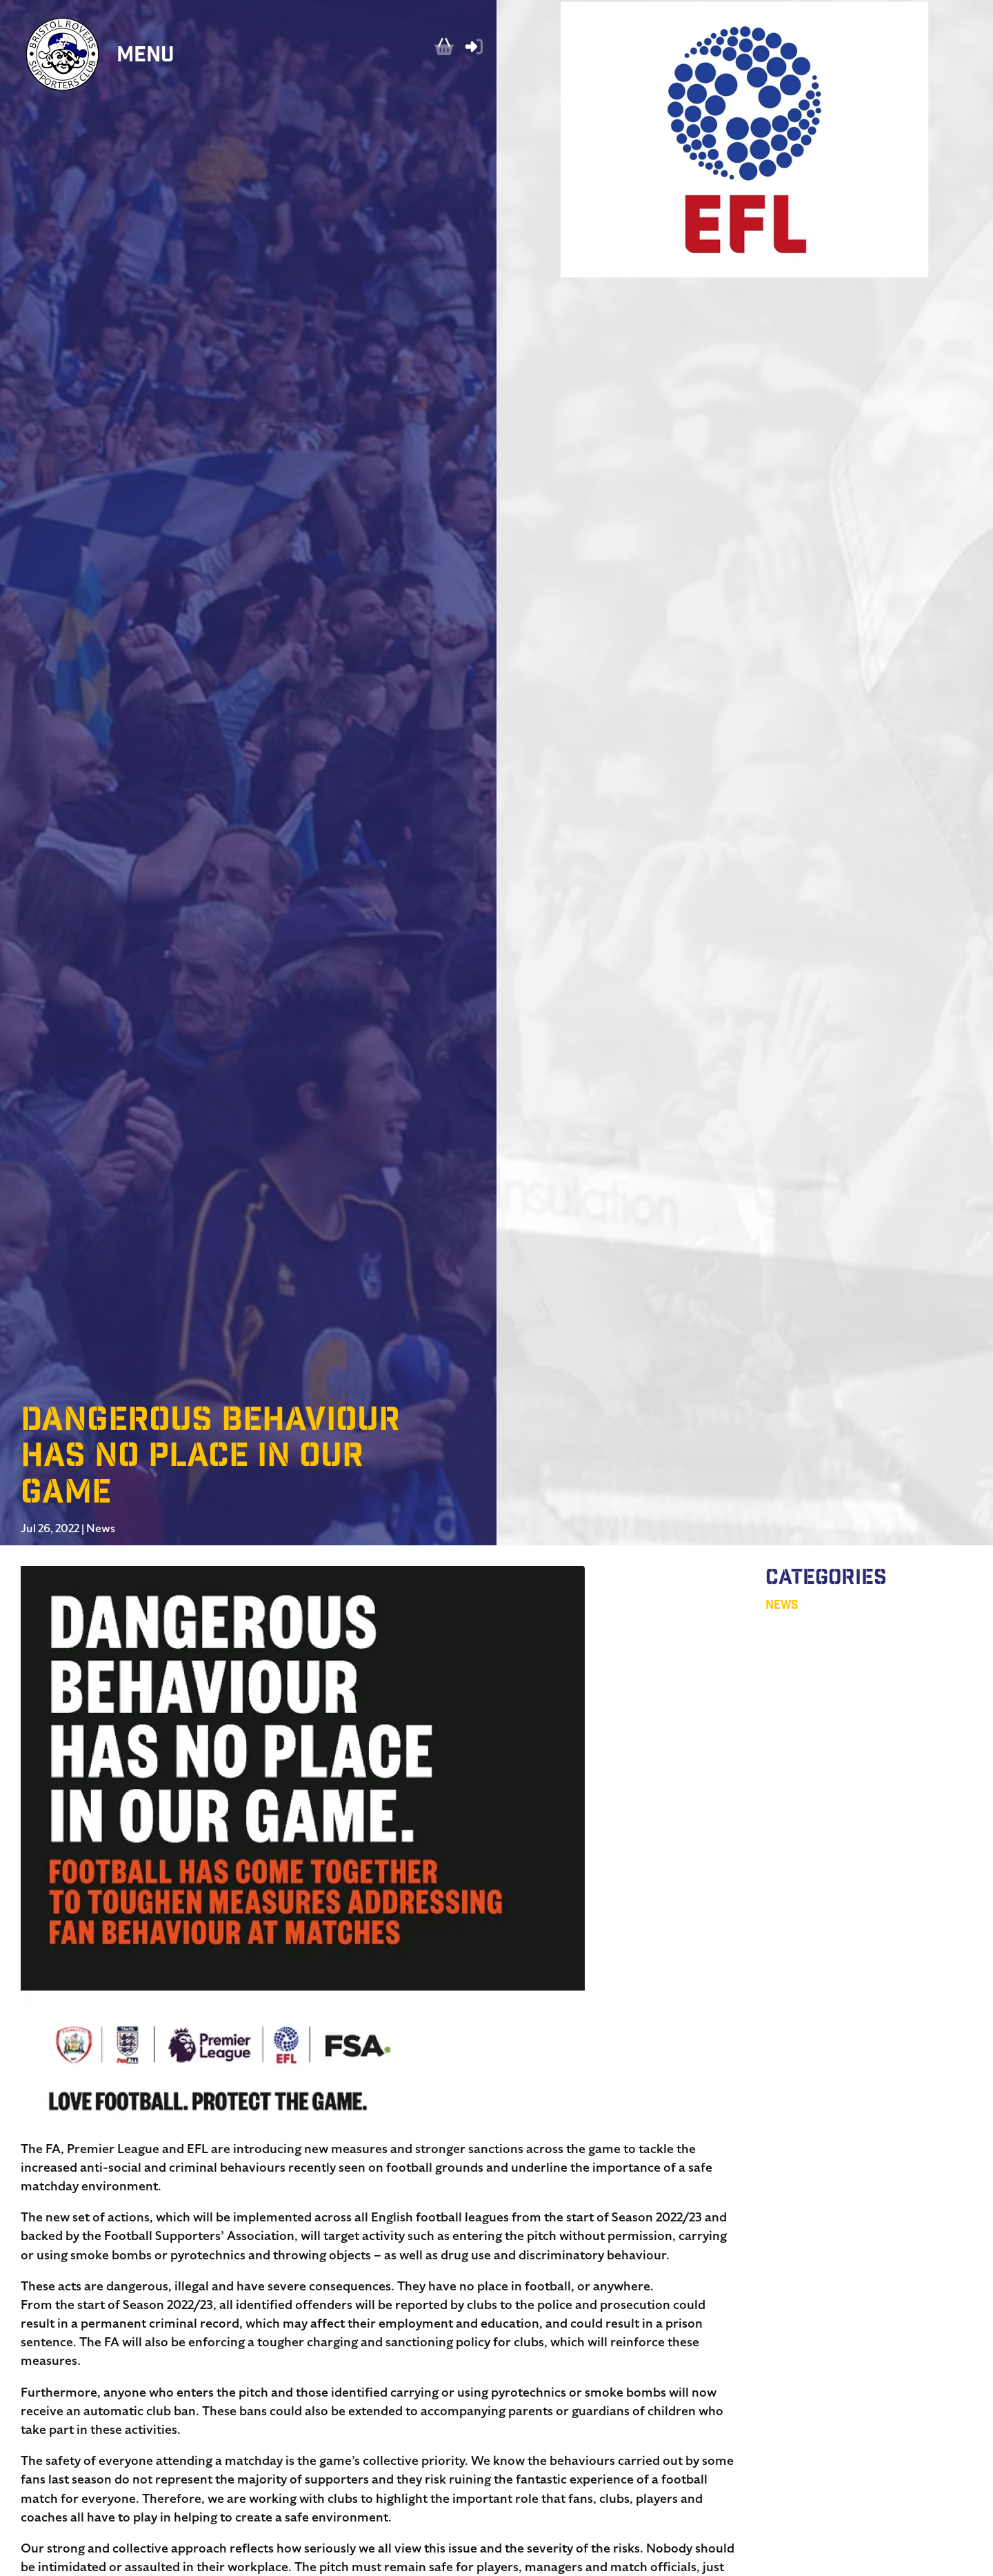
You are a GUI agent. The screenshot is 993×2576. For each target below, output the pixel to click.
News (100, 1528)
